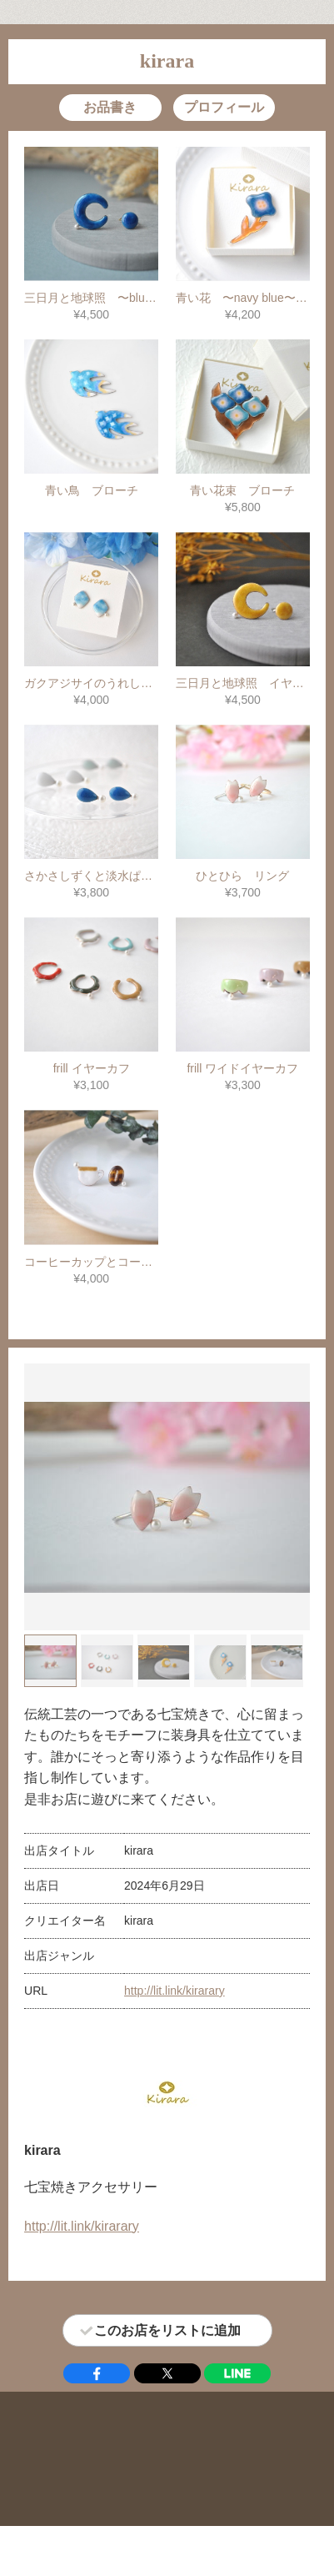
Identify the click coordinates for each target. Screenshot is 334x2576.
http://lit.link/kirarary (174, 1990)
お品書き (110, 107)
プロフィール (224, 107)
